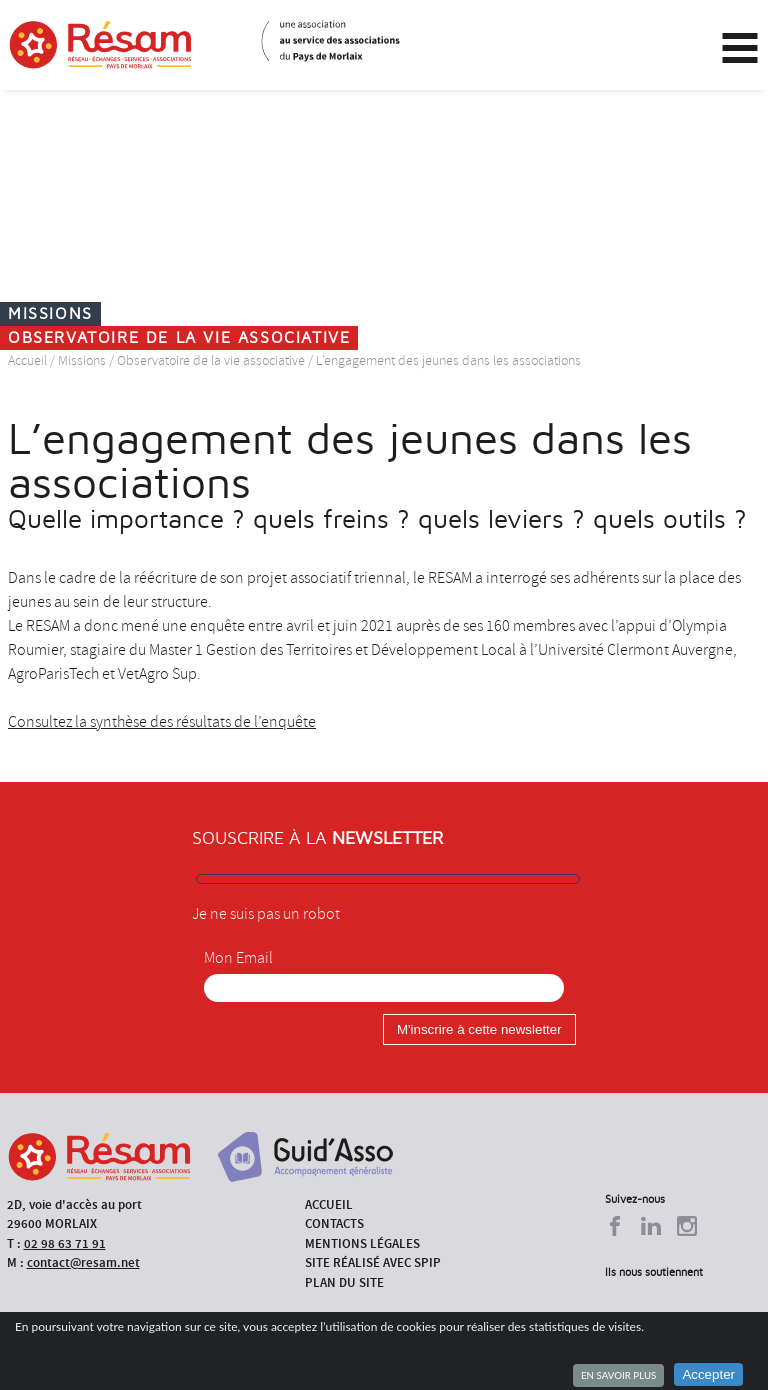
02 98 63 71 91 (65, 1243)
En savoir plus (618, 1375)
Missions (82, 360)
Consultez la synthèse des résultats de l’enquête (162, 722)
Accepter (708, 1374)
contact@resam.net (83, 1262)
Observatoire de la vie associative (211, 360)
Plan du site (344, 1282)
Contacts (334, 1223)
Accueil (27, 360)
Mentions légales (362, 1243)
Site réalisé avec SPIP (373, 1262)
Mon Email (238, 958)
